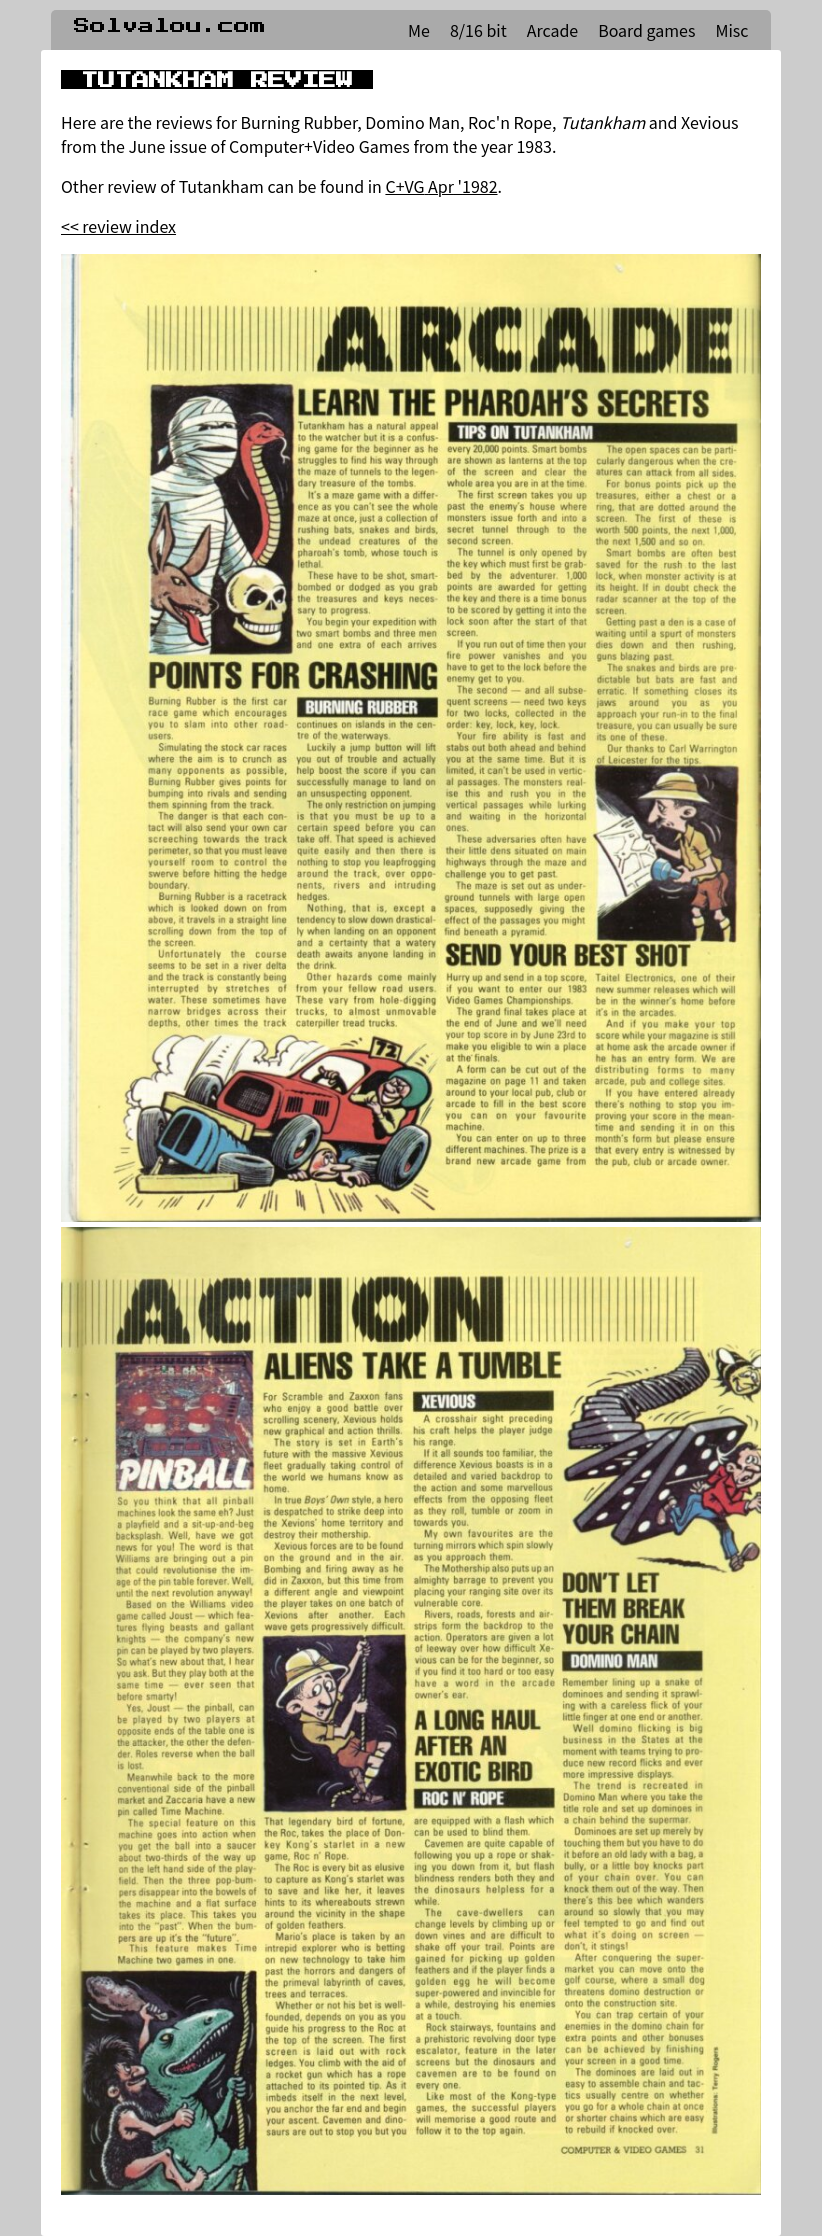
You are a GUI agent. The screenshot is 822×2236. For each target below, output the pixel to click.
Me (419, 30)
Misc (731, 30)
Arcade (552, 30)
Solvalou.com (170, 26)
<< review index (118, 226)
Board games (646, 30)
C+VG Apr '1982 (441, 186)
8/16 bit (478, 30)
